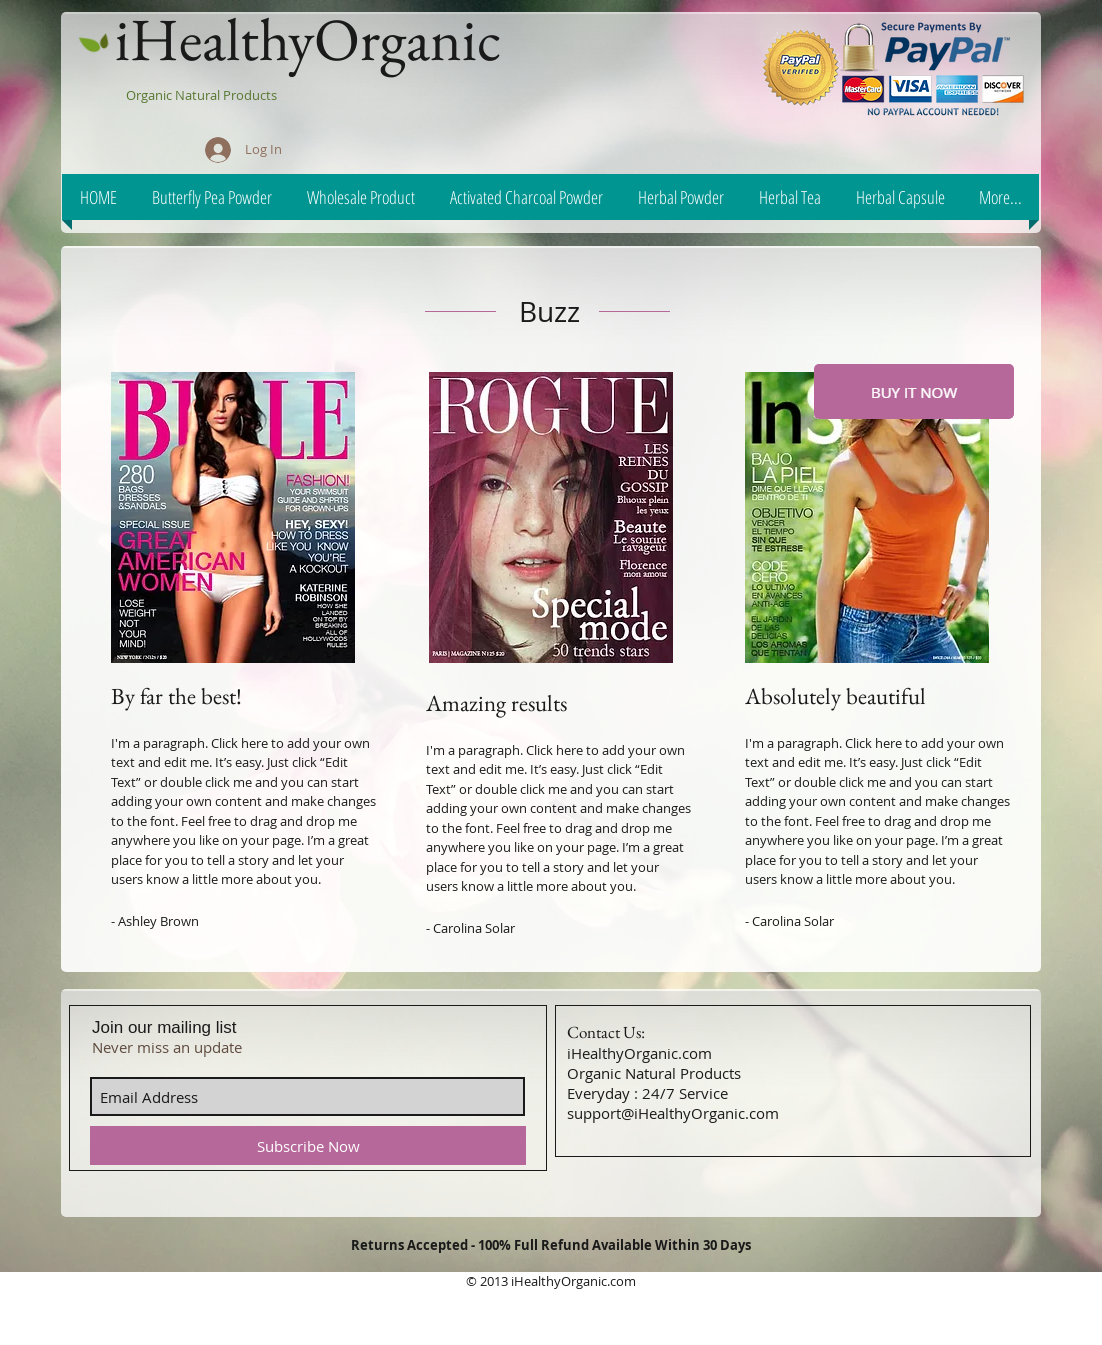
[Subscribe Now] (308, 1145)
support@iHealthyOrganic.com (673, 1113)
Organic (150, 95)
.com (621, 1281)
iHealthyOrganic (308, 39)
